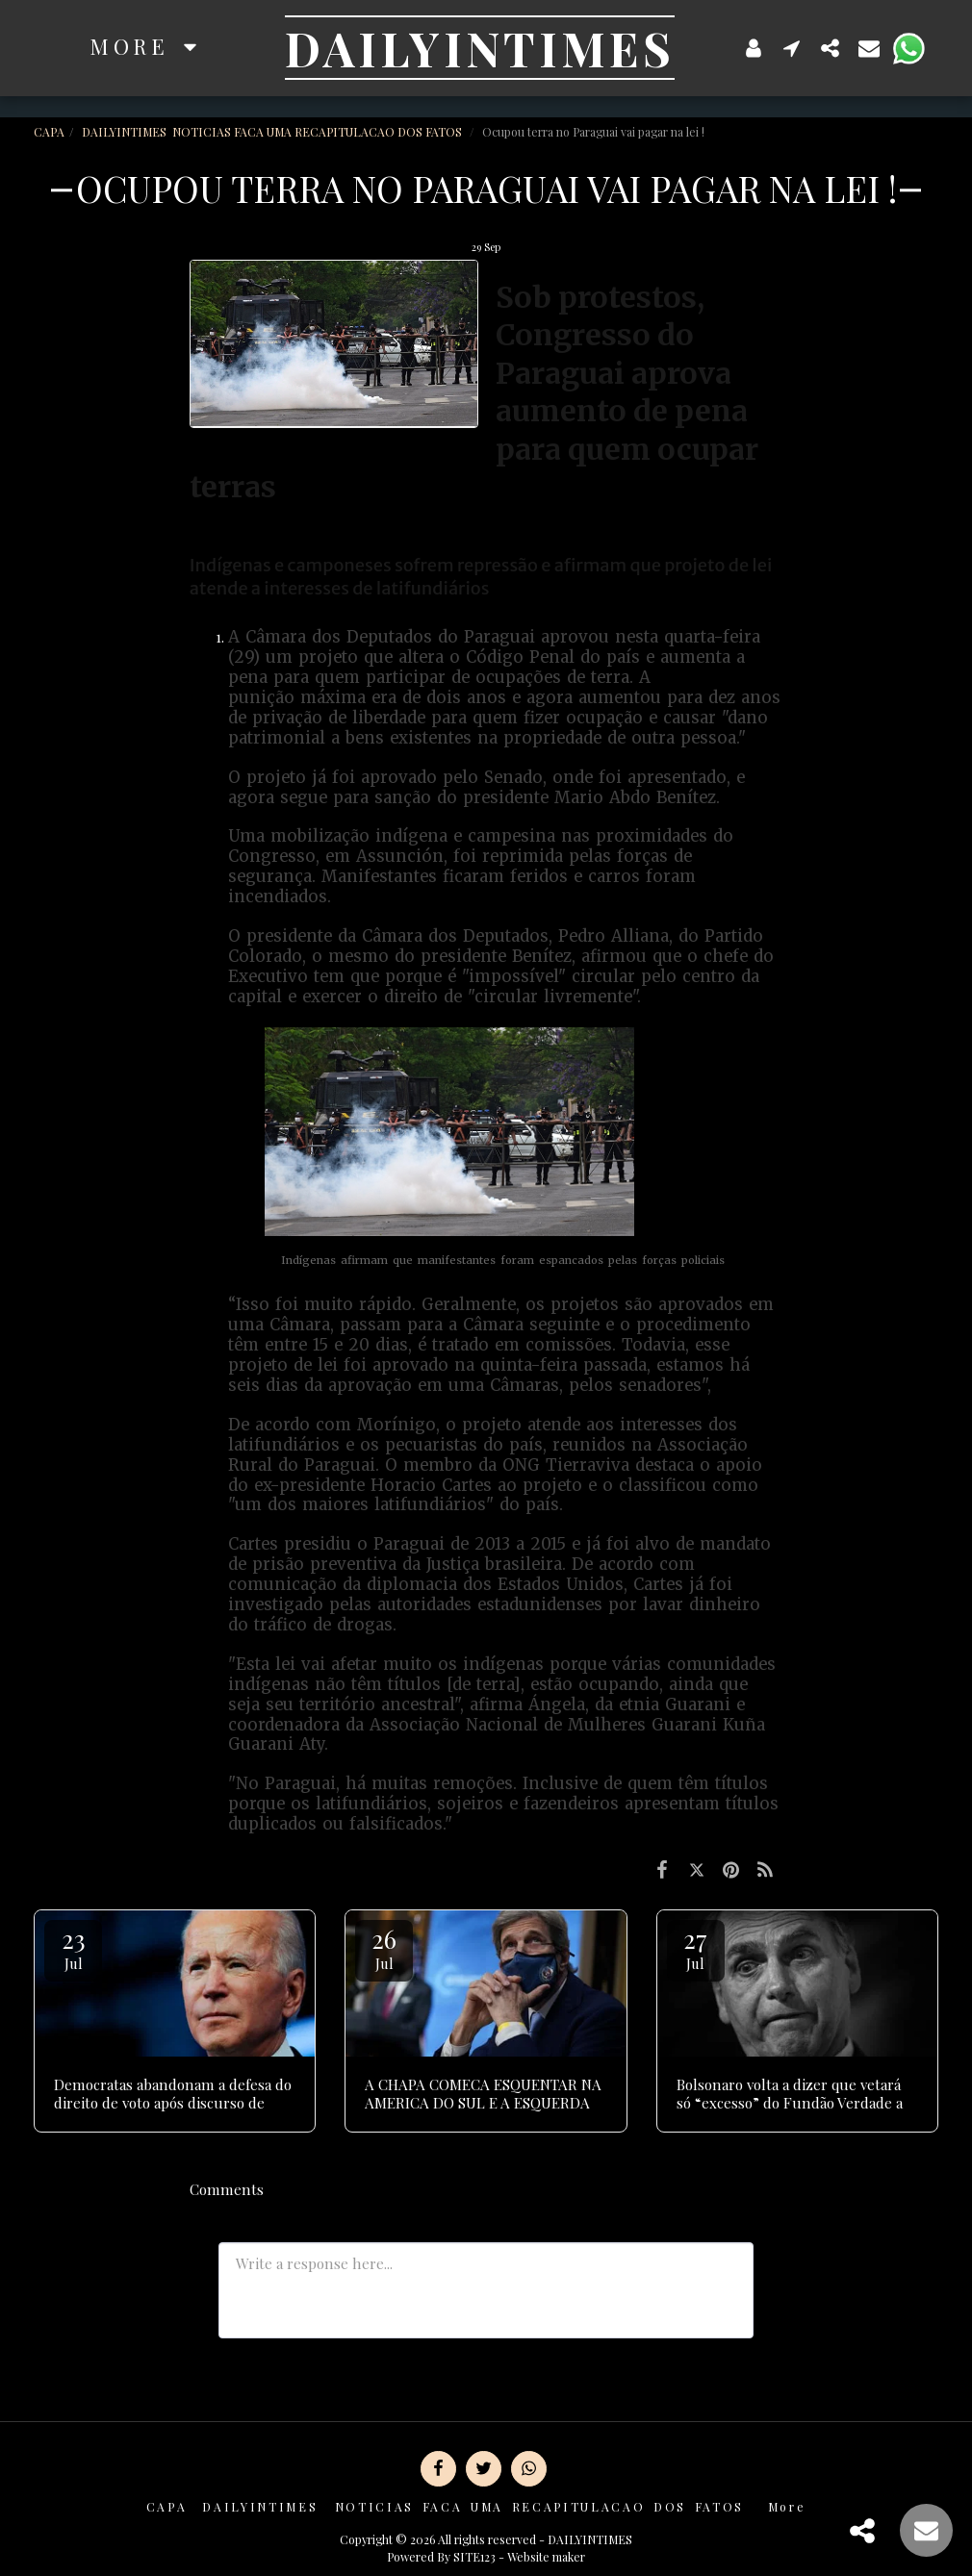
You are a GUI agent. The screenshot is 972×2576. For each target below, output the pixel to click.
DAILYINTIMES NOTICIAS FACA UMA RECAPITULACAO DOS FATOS (273, 131)
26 (384, 1947)
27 (696, 1947)
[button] (792, 48)
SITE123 (474, 2556)
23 (73, 1947)
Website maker (546, 2556)
